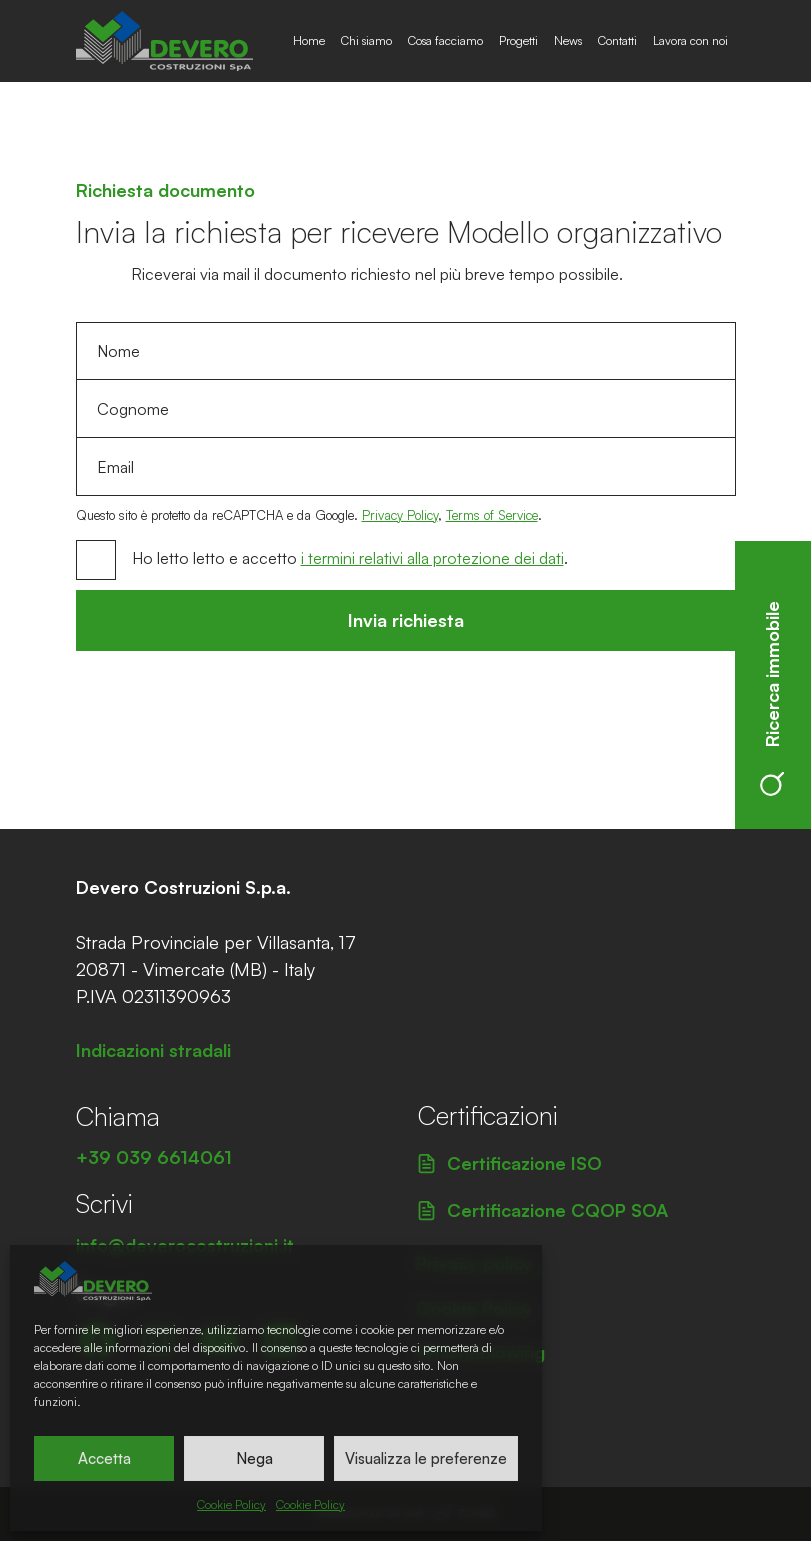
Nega (254, 1458)
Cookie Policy (231, 1504)
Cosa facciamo (445, 40)
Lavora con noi (690, 40)
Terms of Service (492, 515)
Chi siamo (366, 40)
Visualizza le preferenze (426, 1458)
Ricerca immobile (772, 698)
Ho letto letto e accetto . (350, 558)
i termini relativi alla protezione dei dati (432, 558)
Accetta (104, 1458)
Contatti (617, 40)
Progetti (518, 40)
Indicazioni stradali (153, 1050)
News (568, 40)
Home (309, 40)
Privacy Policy (400, 515)
